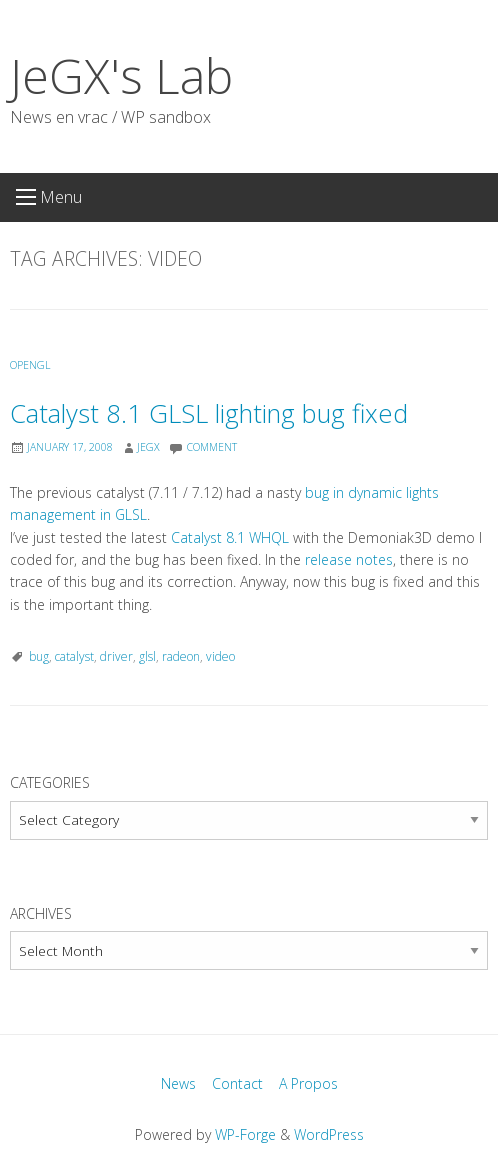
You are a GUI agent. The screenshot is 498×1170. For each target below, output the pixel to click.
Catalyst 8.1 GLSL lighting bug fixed (209, 413)
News (178, 1083)
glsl (147, 656)
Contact (237, 1083)
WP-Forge (245, 1134)
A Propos (308, 1083)
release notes (349, 559)
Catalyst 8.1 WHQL (230, 537)
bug (39, 656)
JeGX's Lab (121, 75)
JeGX (148, 447)
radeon (181, 656)
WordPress (329, 1134)
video (220, 656)
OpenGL (30, 365)
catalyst (74, 656)
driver (116, 656)
